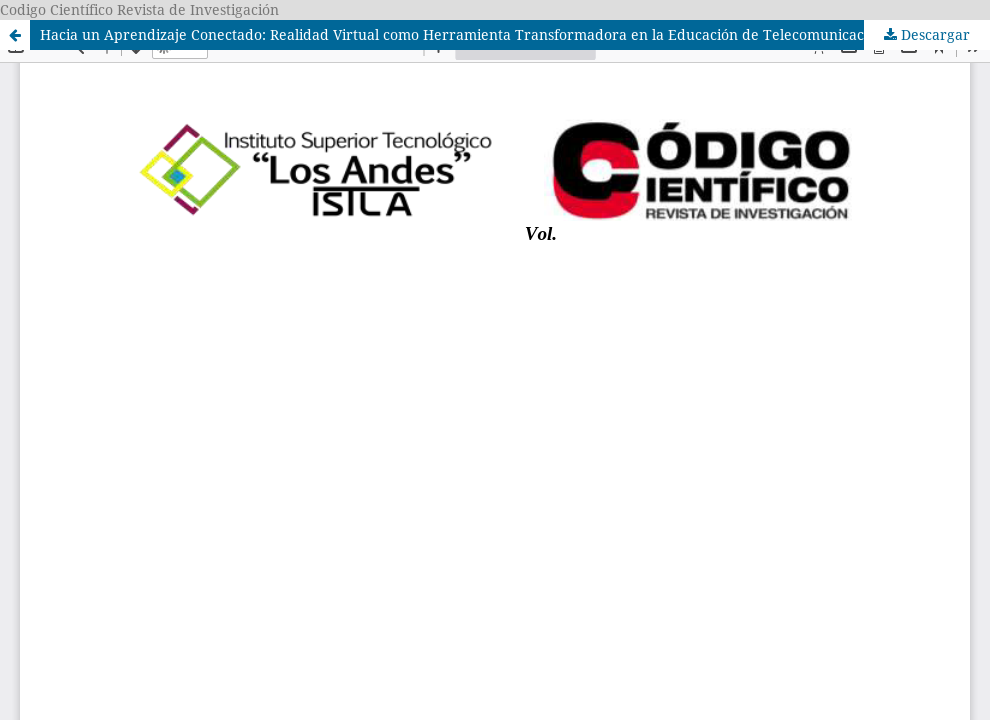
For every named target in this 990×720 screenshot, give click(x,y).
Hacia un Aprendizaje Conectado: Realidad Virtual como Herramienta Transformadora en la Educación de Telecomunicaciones (469, 34)
